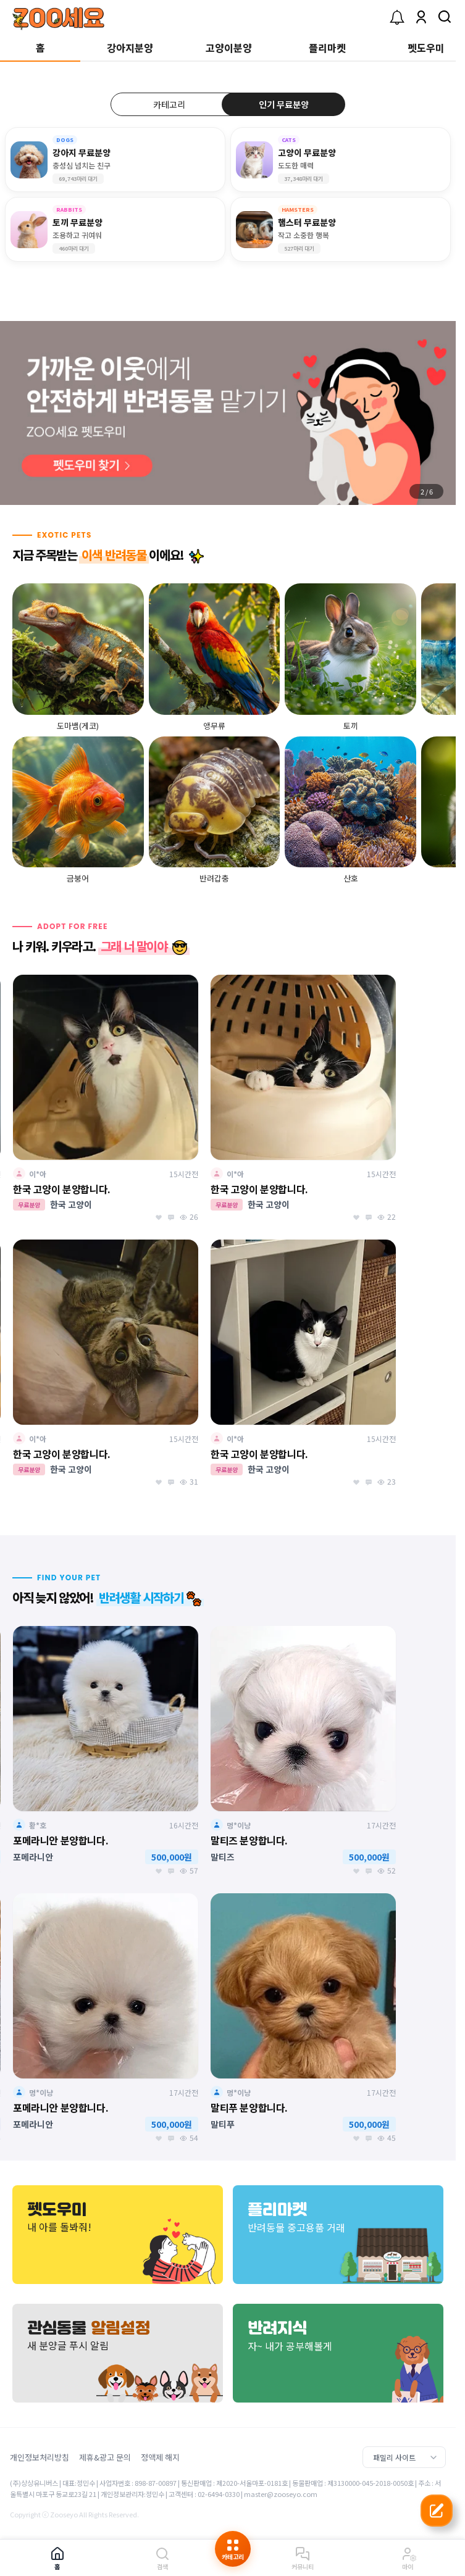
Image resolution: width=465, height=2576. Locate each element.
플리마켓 (327, 47)
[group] (228, 413)
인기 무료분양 (284, 104)
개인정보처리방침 (39, 2457)
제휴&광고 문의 (105, 2457)
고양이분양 (229, 47)
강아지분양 (130, 47)
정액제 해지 (160, 2457)
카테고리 (169, 104)
